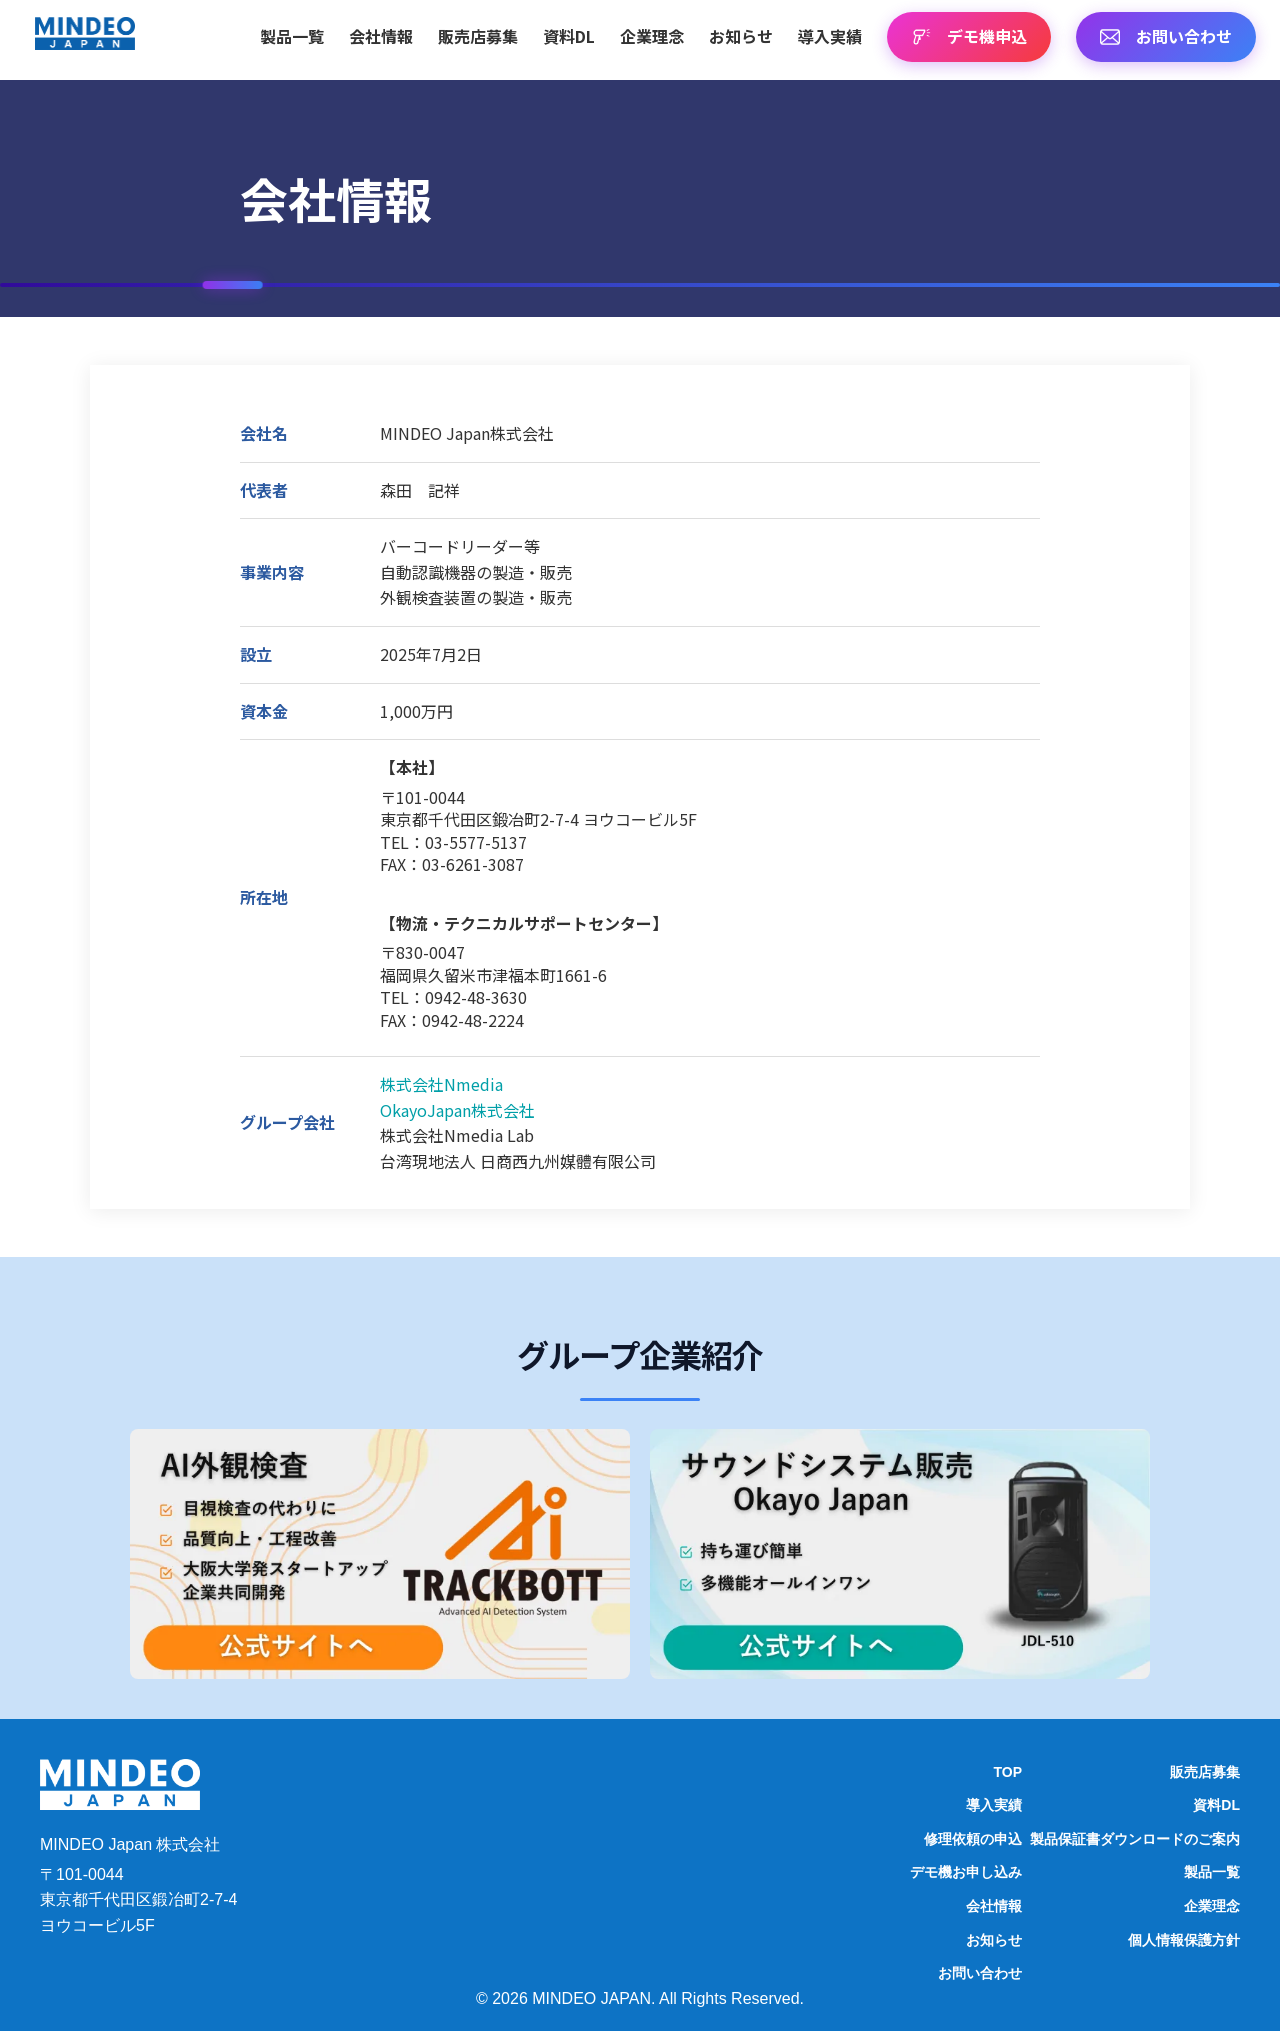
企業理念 (652, 36)
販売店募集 (478, 36)
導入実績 (830, 36)
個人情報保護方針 (1184, 1940)
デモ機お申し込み (966, 1872)
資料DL (569, 36)
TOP (1007, 1772)
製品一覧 (292, 36)
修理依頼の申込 (973, 1839)
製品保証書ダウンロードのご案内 (1135, 1839)
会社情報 (381, 36)
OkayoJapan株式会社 (457, 1110)
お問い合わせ (980, 1973)
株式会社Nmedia (441, 1084)
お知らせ (741, 36)
